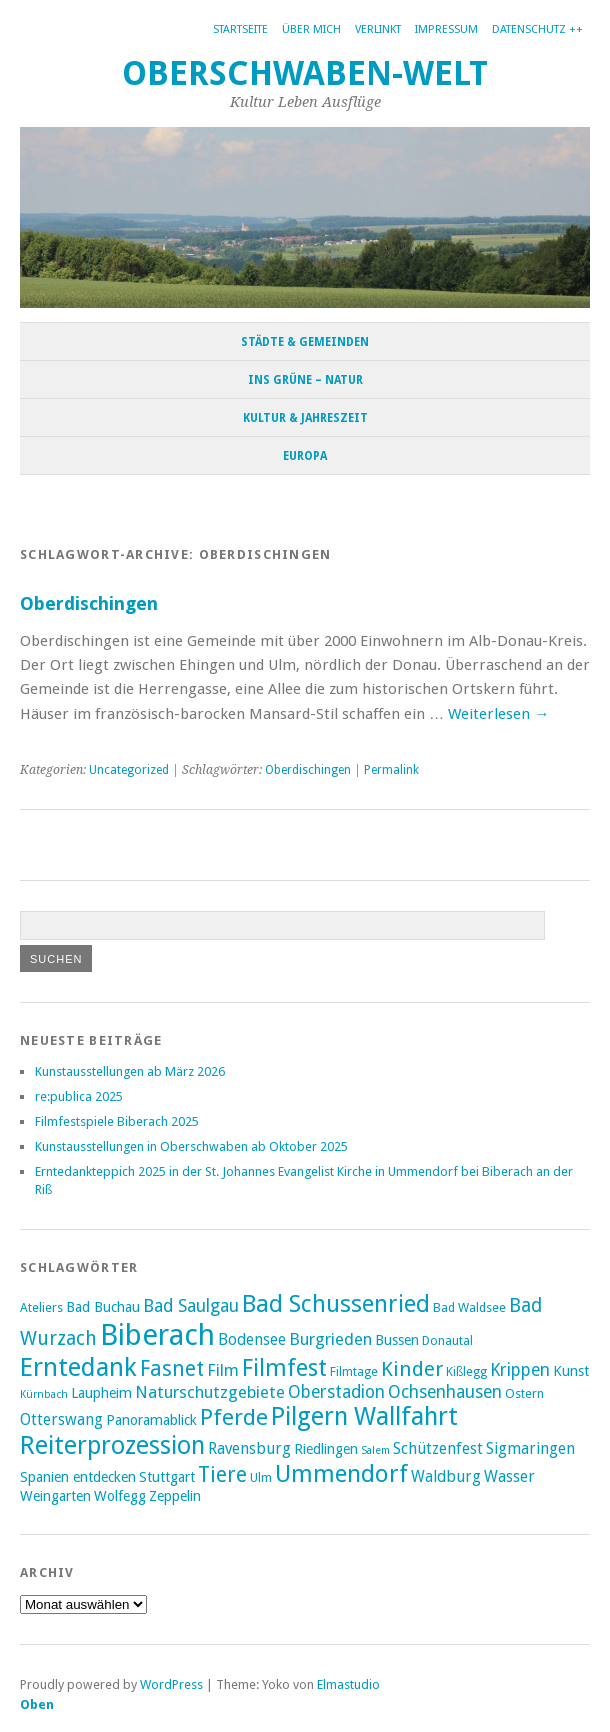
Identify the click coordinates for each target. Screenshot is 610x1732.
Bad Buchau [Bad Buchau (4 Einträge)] (103, 1307)
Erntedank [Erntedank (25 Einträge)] (78, 1367)
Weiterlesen (498, 714)
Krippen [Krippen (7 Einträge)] (520, 1370)
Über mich (311, 29)
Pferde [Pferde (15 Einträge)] (234, 1417)
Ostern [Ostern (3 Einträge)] (524, 1393)
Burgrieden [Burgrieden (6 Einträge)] (330, 1339)
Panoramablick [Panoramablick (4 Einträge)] (151, 1420)
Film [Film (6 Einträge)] (223, 1370)
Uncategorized (129, 770)
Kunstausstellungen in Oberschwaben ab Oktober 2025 (191, 1146)
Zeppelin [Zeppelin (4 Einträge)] (175, 1496)
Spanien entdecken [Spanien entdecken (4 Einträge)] (78, 1477)
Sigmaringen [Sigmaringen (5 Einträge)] (530, 1449)
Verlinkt (378, 29)
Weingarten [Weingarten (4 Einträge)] (55, 1496)
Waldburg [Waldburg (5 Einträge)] (446, 1477)
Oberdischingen (89, 603)
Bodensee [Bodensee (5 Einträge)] (252, 1340)
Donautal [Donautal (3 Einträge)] (447, 1340)
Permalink (391, 770)
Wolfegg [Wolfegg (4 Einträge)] (120, 1496)
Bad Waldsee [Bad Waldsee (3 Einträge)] (469, 1307)
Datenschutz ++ (537, 29)
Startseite (240, 29)
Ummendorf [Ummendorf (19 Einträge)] (341, 1474)
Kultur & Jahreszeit (305, 418)
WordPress (171, 1684)
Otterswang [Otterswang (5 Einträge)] (61, 1420)
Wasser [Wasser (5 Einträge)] (509, 1477)
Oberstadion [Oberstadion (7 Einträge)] (336, 1392)
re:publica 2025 (79, 1096)
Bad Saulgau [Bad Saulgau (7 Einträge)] (191, 1306)
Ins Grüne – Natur (305, 380)
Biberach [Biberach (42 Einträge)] (157, 1335)
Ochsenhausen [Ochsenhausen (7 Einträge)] (445, 1392)
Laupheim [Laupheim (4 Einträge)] (101, 1393)
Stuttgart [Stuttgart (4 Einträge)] (167, 1477)
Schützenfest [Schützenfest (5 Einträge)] (438, 1449)
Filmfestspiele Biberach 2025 (117, 1121)
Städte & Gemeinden (305, 342)
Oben (37, 1704)
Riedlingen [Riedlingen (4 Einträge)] (326, 1449)
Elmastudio (348, 1684)
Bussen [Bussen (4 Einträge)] (397, 1340)
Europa (305, 456)
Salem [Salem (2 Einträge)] (375, 1450)
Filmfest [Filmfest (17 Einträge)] (284, 1368)
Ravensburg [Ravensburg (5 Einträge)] (249, 1449)
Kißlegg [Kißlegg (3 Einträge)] (466, 1371)
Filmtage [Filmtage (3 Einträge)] (354, 1371)
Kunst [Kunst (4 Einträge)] (571, 1371)
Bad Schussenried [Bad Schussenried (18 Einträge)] (336, 1304)
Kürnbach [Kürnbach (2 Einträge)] (44, 1394)
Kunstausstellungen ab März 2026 (130, 1071)
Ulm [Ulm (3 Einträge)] (261, 1477)
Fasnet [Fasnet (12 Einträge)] (172, 1369)
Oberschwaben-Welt (305, 73)
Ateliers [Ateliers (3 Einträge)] (41, 1307)
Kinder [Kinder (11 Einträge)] (412, 1369)
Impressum (446, 29)
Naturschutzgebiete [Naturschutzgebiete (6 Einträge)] (210, 1392)
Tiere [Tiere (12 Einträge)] (222, 1475)
